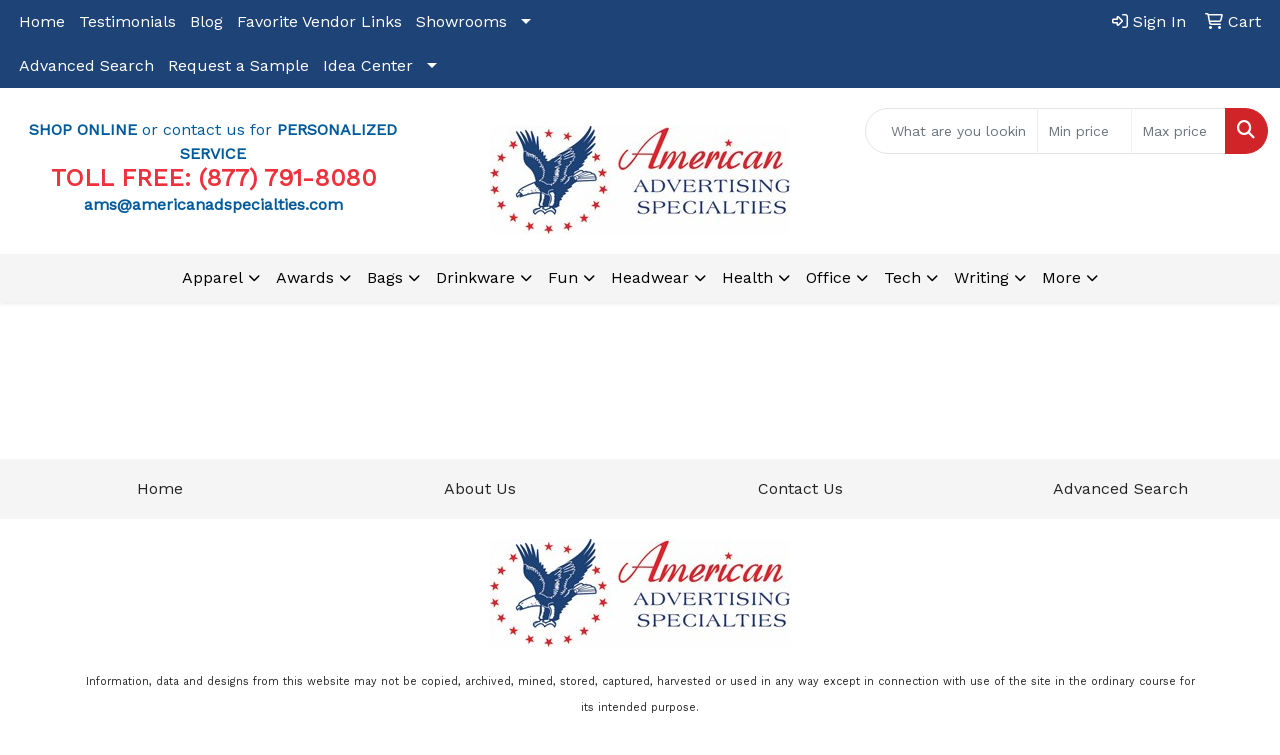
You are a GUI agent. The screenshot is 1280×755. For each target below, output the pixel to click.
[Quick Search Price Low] (1084, 131)
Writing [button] (981, 277)
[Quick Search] (951, 131)
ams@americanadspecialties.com (213, 204)
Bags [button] (385, 277)
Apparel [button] (212, 277)
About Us (480, 488)
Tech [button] (902, 277)
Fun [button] (563, 277)
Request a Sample (238, 65)
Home (42, 21)
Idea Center (368, 65)
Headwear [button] (650, 277)
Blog (206, 21)
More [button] (1061, 277)
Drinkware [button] (475, 277)
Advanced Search (86, 65)
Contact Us (800, 488)
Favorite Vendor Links (319, 21)
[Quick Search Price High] (1178, 131)
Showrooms (461, 21)
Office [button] (828, 277)
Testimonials (127, 21)
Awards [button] (305, 277)
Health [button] (747, 277)
